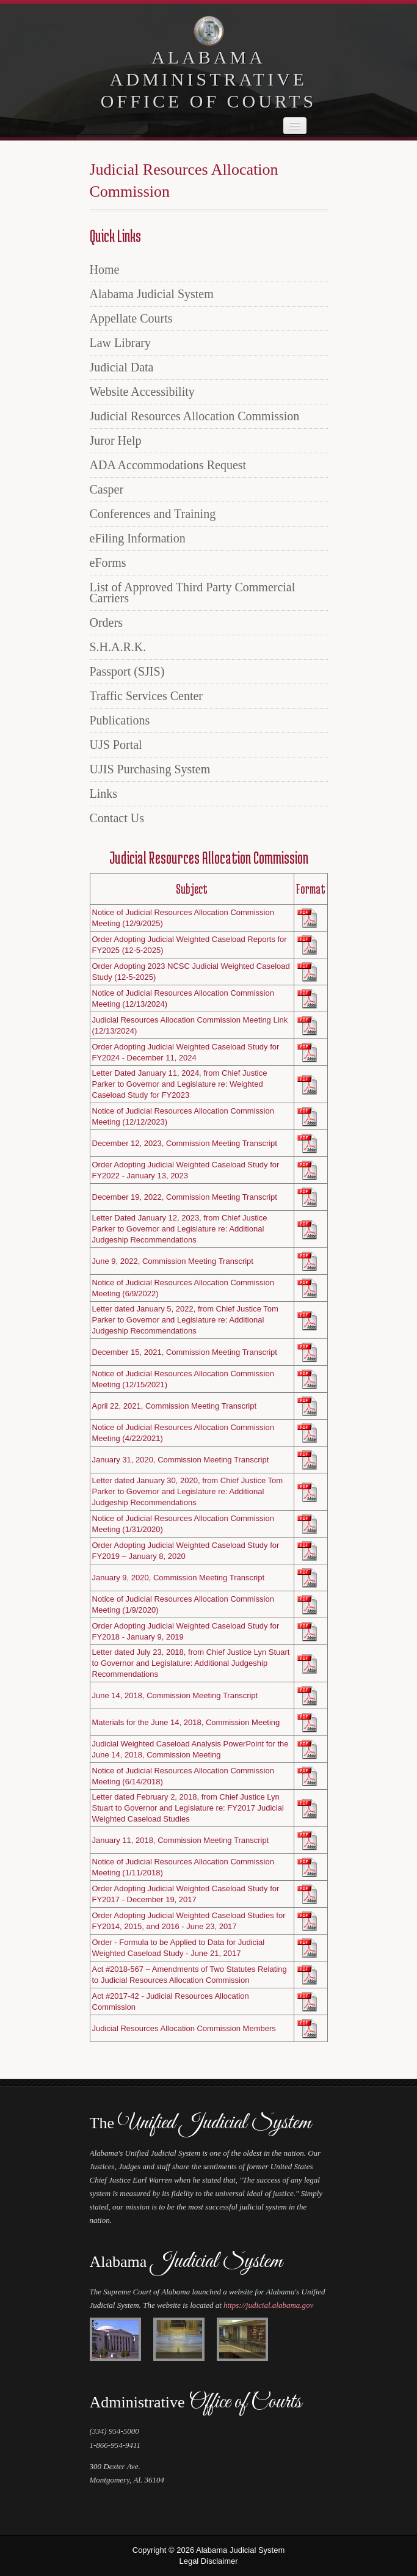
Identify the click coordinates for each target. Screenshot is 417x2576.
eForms (108, 562)
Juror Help (116, 440)
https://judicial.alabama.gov (268, 2305)
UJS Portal (116, 744)
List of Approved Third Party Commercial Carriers (193, 592)
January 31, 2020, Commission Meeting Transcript (180, 1459)
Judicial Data (122, 367)
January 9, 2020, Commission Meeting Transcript (178, 1577)
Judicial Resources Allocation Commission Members (184, 2028)
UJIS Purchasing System (150, 769)
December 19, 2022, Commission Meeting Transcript (184, 1197)
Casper (107, 489)
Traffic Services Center (146, 695)
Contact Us (117, 818)
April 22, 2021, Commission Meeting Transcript (174, 1405)
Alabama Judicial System (152, 294)
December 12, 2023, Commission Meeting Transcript (184, 1143)
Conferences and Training (153, 513)
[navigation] (294, 126)
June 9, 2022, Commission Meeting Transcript (172, 1261)
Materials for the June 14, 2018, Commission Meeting (186, 1722)
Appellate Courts (131, 318)
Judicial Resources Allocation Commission (195, 416)
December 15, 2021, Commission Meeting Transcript (184, 1352)
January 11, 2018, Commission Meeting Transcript (180, 1840)
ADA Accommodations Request (168, 465)
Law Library (120, 342)
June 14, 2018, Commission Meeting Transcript (175, 1695)
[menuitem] (209, 269)
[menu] (209, 543)
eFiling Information (138, 538)
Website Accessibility (142, 391)
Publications (120, 720)
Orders (106, 622)
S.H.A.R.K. (118, 647)
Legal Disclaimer (208, 2561)
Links (104, 793)
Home (105, 269)
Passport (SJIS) (127, 671)
